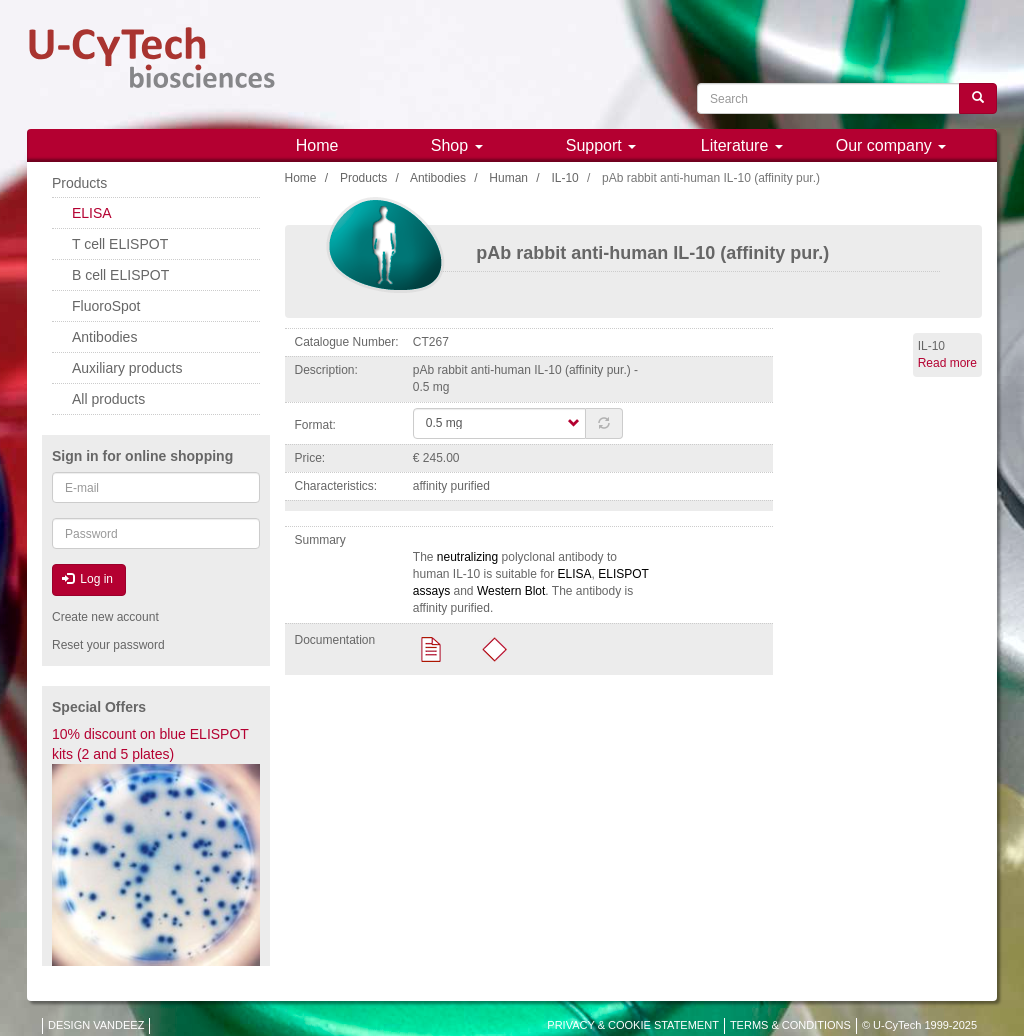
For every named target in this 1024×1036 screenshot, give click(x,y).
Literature (742, 145)
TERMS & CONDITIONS (790, 1025)
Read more (947, 363)
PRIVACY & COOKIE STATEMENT (633, 1025)
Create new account (105, 617)
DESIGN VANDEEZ (96, 1025)
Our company (891, 145)
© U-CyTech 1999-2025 (919, 1025)
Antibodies (438, 178)
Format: (315, 425)
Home (317, 145)
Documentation (335, 640)
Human (508, 178)
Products (363, 178)
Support (601, 145)
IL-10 (564, 178)
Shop (457, 145)
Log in (87, 579)
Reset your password (108, 645)
